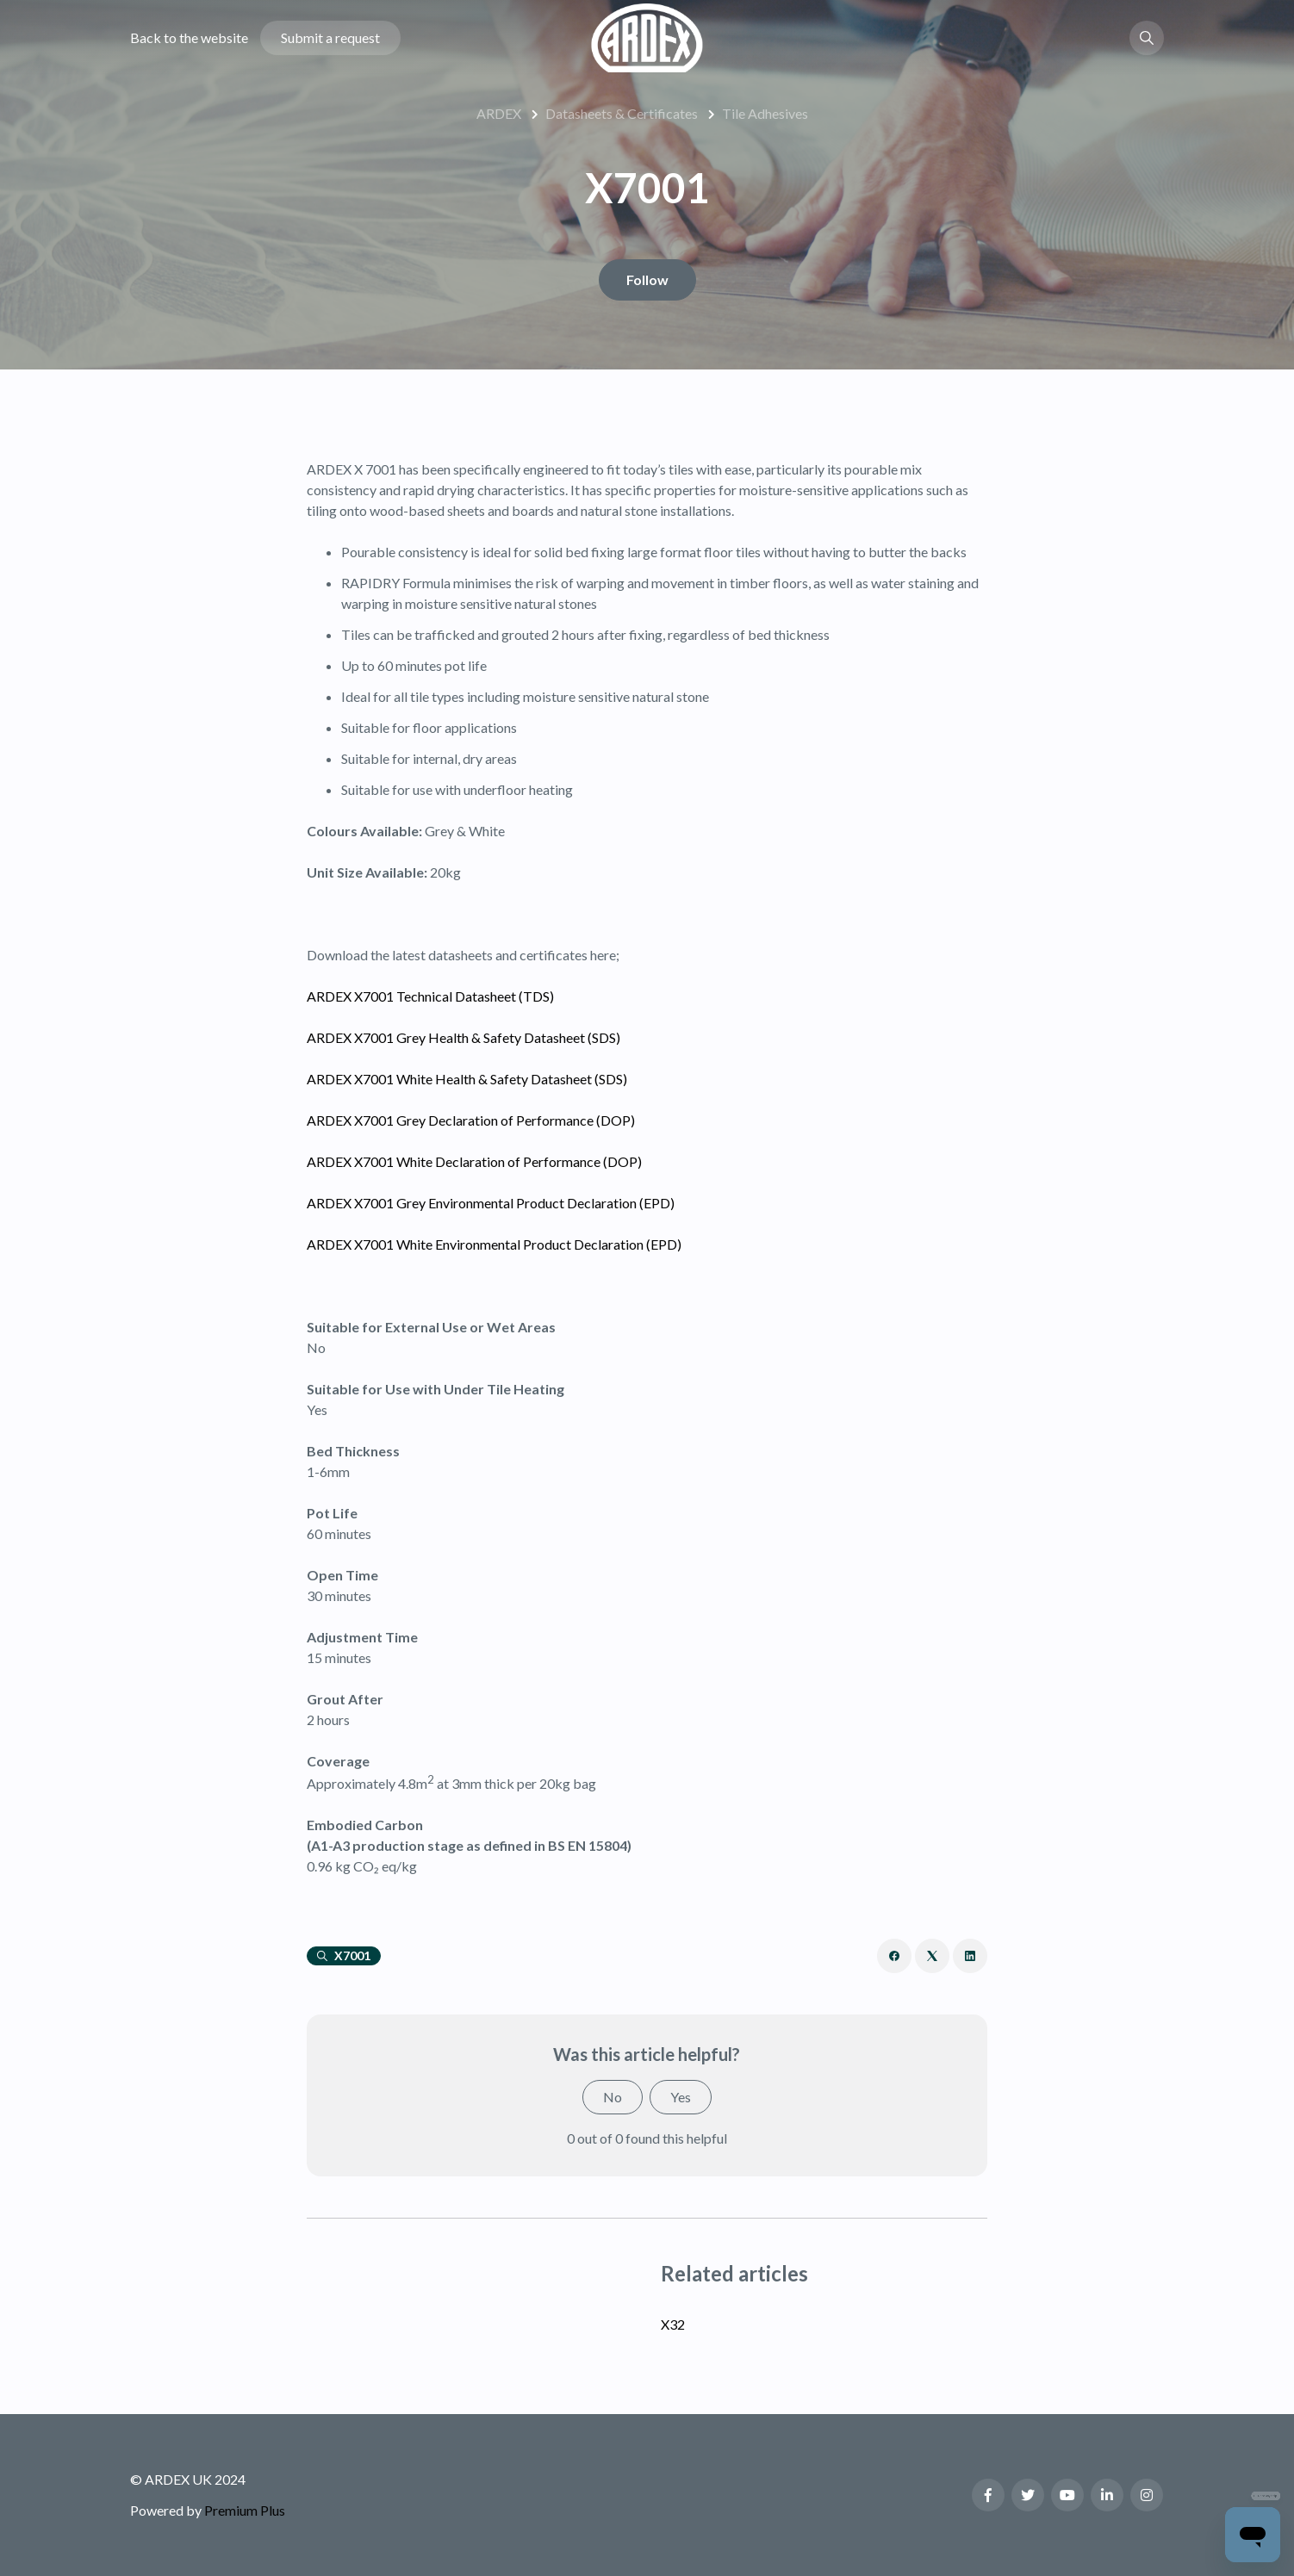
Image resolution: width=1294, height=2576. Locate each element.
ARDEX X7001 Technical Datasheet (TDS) (430, 996)
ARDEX (498, 113)
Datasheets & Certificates (621, 113)
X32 (673, 2324)
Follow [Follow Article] (647, 279)
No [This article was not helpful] (612, 2097)
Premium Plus (244, 2510)
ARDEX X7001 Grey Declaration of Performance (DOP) (471, 1120)
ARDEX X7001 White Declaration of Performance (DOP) (474, 1161)
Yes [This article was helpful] (680, 2097)
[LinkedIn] (970, 1956)
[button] (1146, 38)
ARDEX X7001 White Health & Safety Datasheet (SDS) (467, 1079)
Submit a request (330, 37)
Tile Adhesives (765, 113)
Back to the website (189, 37)
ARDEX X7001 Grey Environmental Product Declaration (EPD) (491, 1203)
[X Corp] (932, 1956)
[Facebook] (894, 1956)
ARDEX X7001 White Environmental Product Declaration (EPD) (494, 1244)
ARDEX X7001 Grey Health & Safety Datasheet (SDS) (463, 1037)
